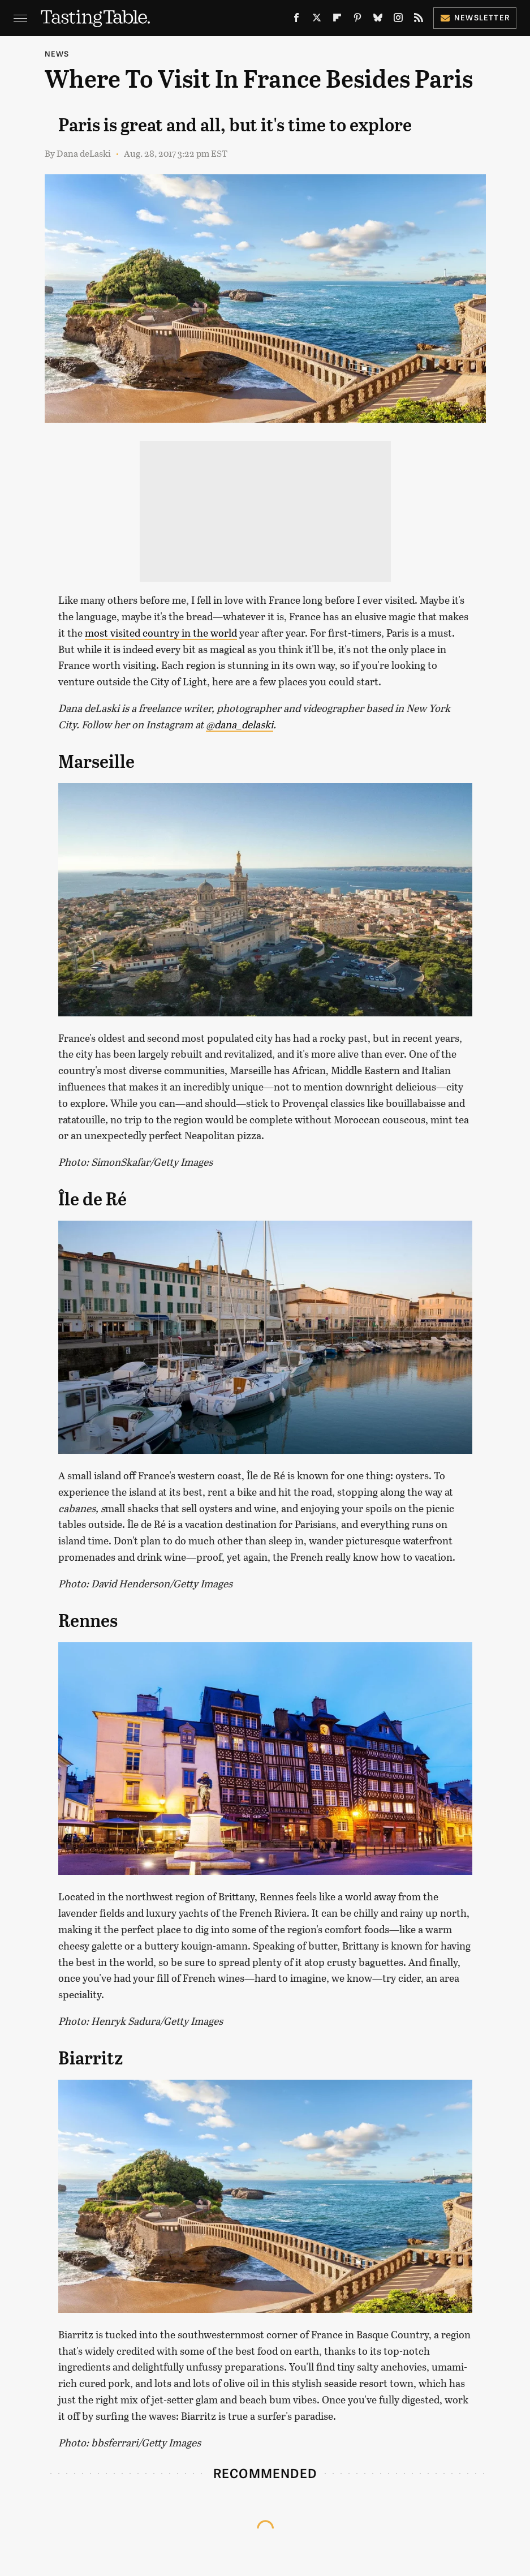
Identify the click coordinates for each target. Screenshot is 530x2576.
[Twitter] (316, 20)
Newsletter (474, 17)
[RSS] (418, 20)
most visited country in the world (161, 632)
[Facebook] (296, 20)
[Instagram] (398, 20)
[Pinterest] (357, 20)
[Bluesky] (378, 20)
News (57, 53)
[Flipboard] (337, 20)
